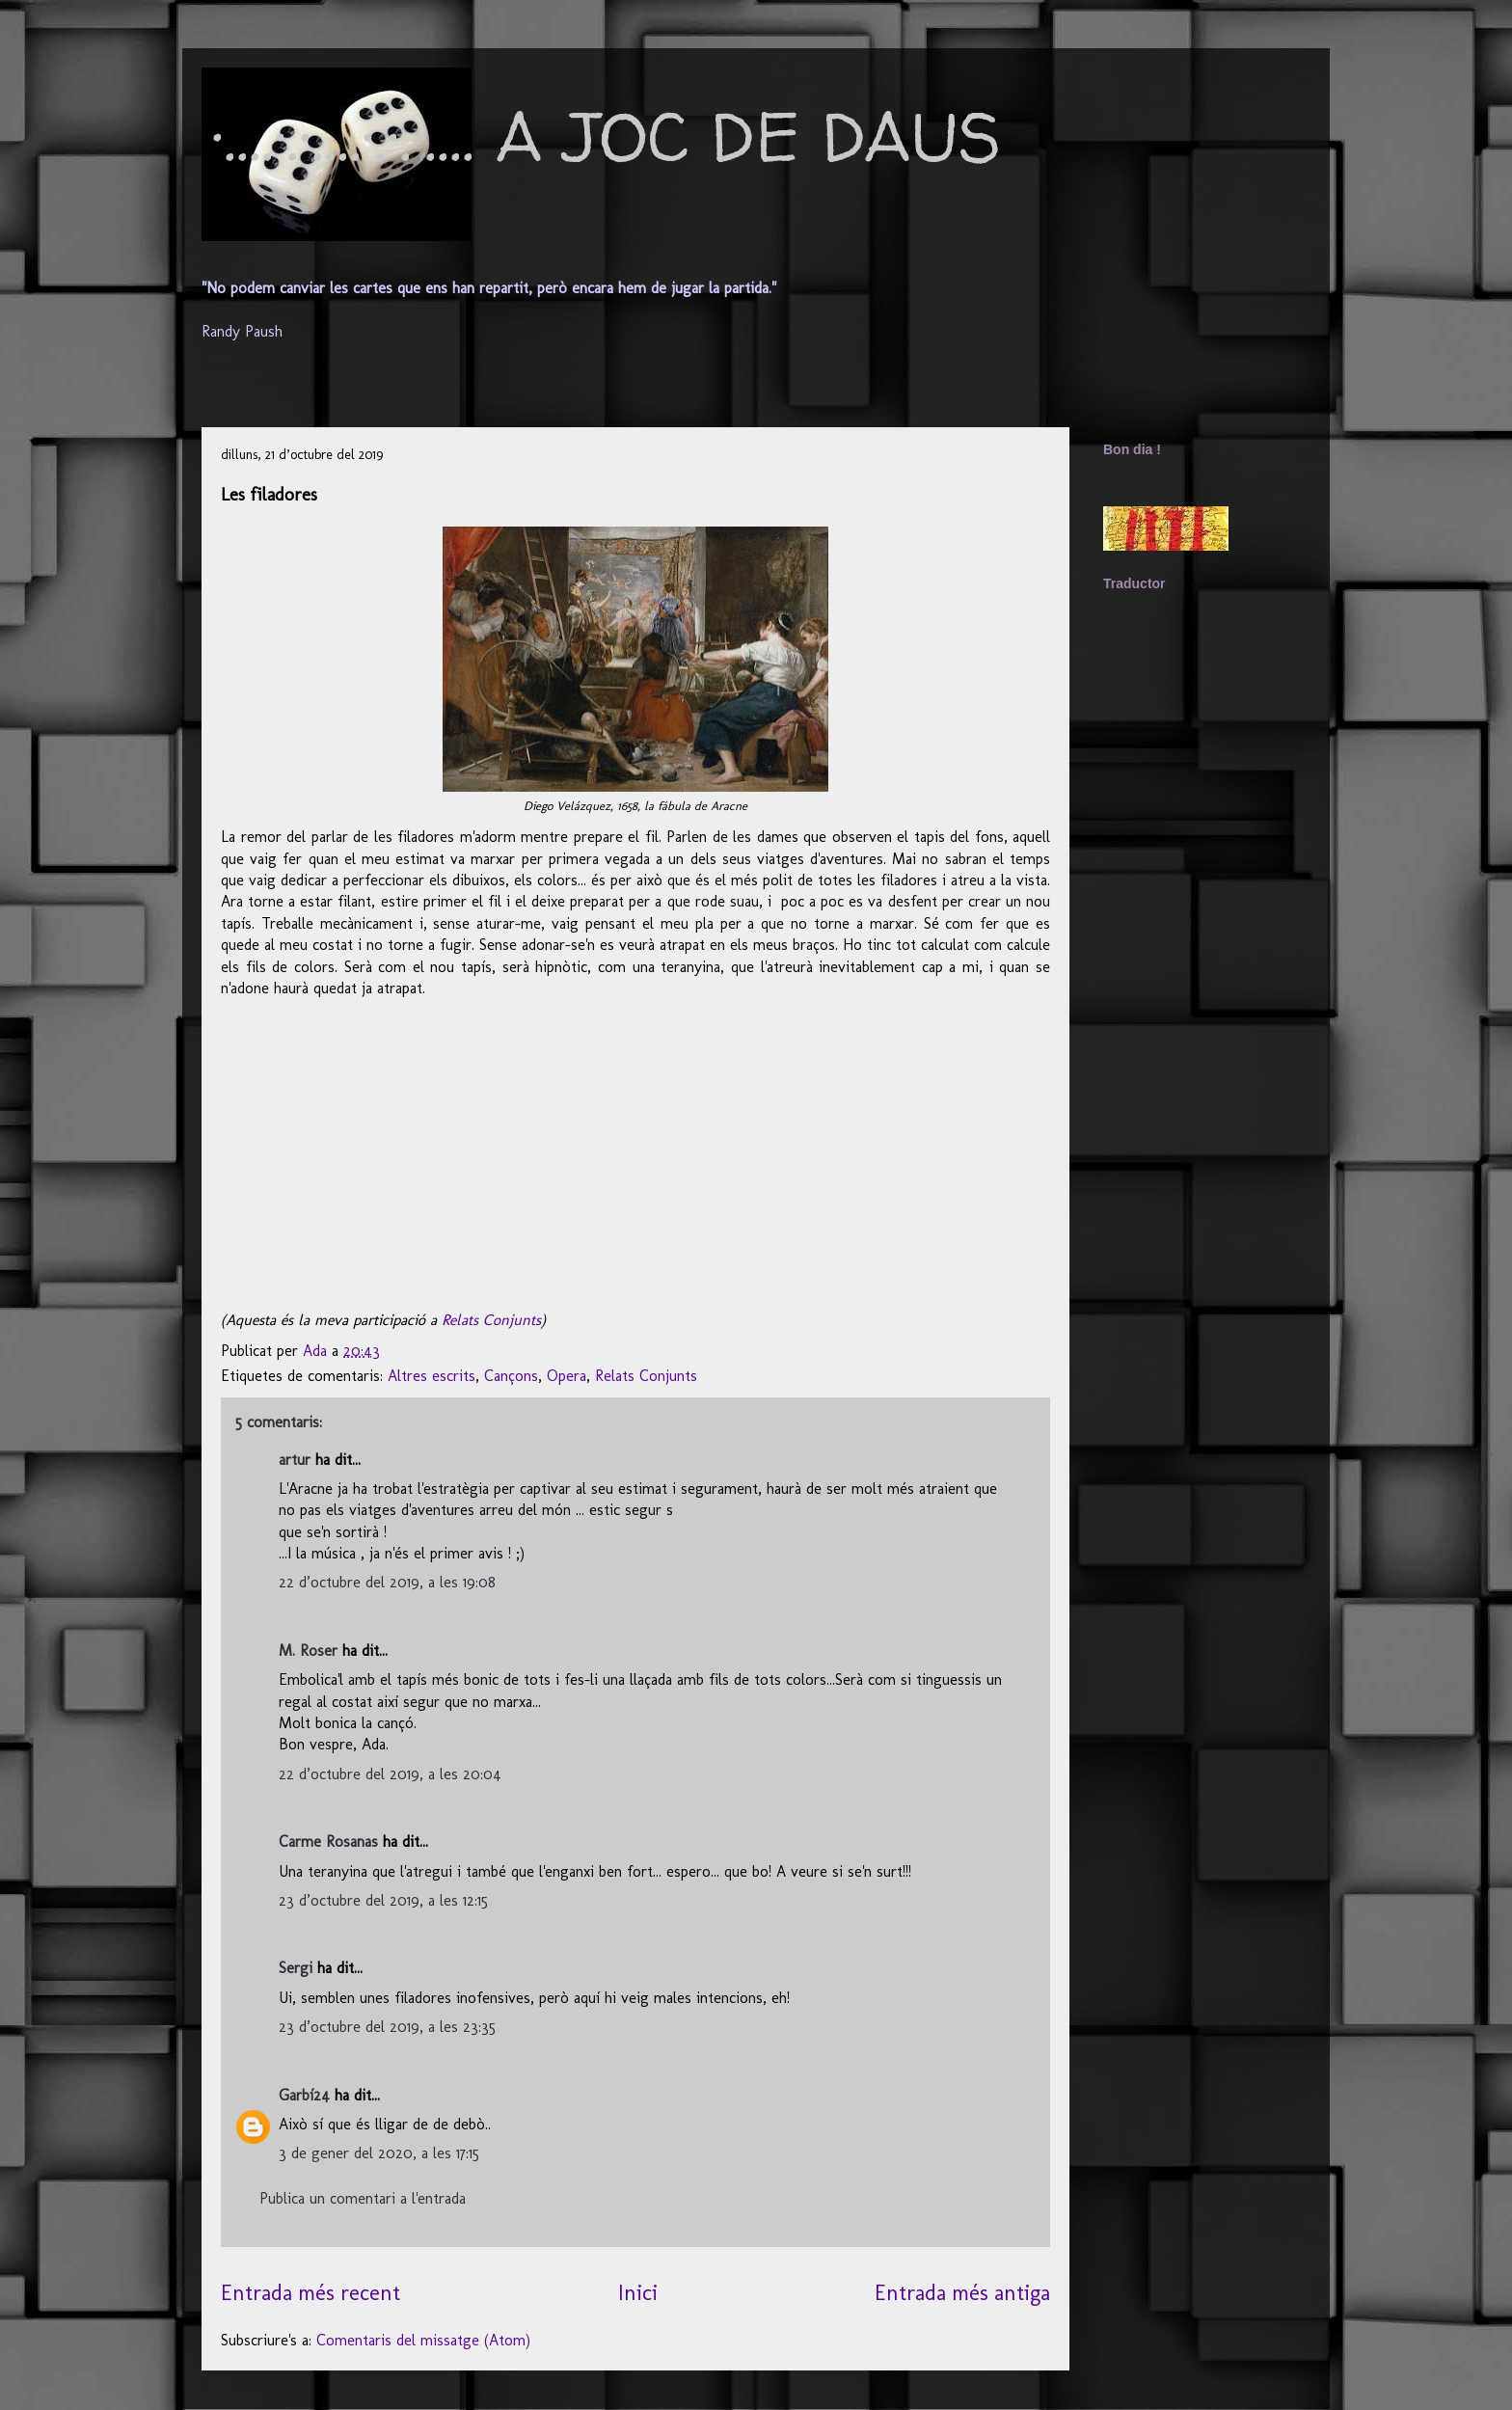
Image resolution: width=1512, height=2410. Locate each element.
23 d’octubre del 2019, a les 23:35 (387, 2026)
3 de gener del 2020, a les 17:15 (379, 2153)
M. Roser (308, 1650)
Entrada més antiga (962, 2293)
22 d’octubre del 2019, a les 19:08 (387, 1582)
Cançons (511, 1376)
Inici (638, 2293)
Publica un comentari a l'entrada (362, 2198)
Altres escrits (431, 1376)
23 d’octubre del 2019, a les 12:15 (383, 1900)
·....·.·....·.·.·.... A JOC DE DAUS (606, 136)
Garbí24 (304, 2095)
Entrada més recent (310, 2293)
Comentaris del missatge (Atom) (423, 2340)
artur (294, 1459)
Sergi (295, 1968)
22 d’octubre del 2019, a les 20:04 (390, 1774)
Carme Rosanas (328, 1841)
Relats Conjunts (491, 1320)
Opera (566, 1376)
